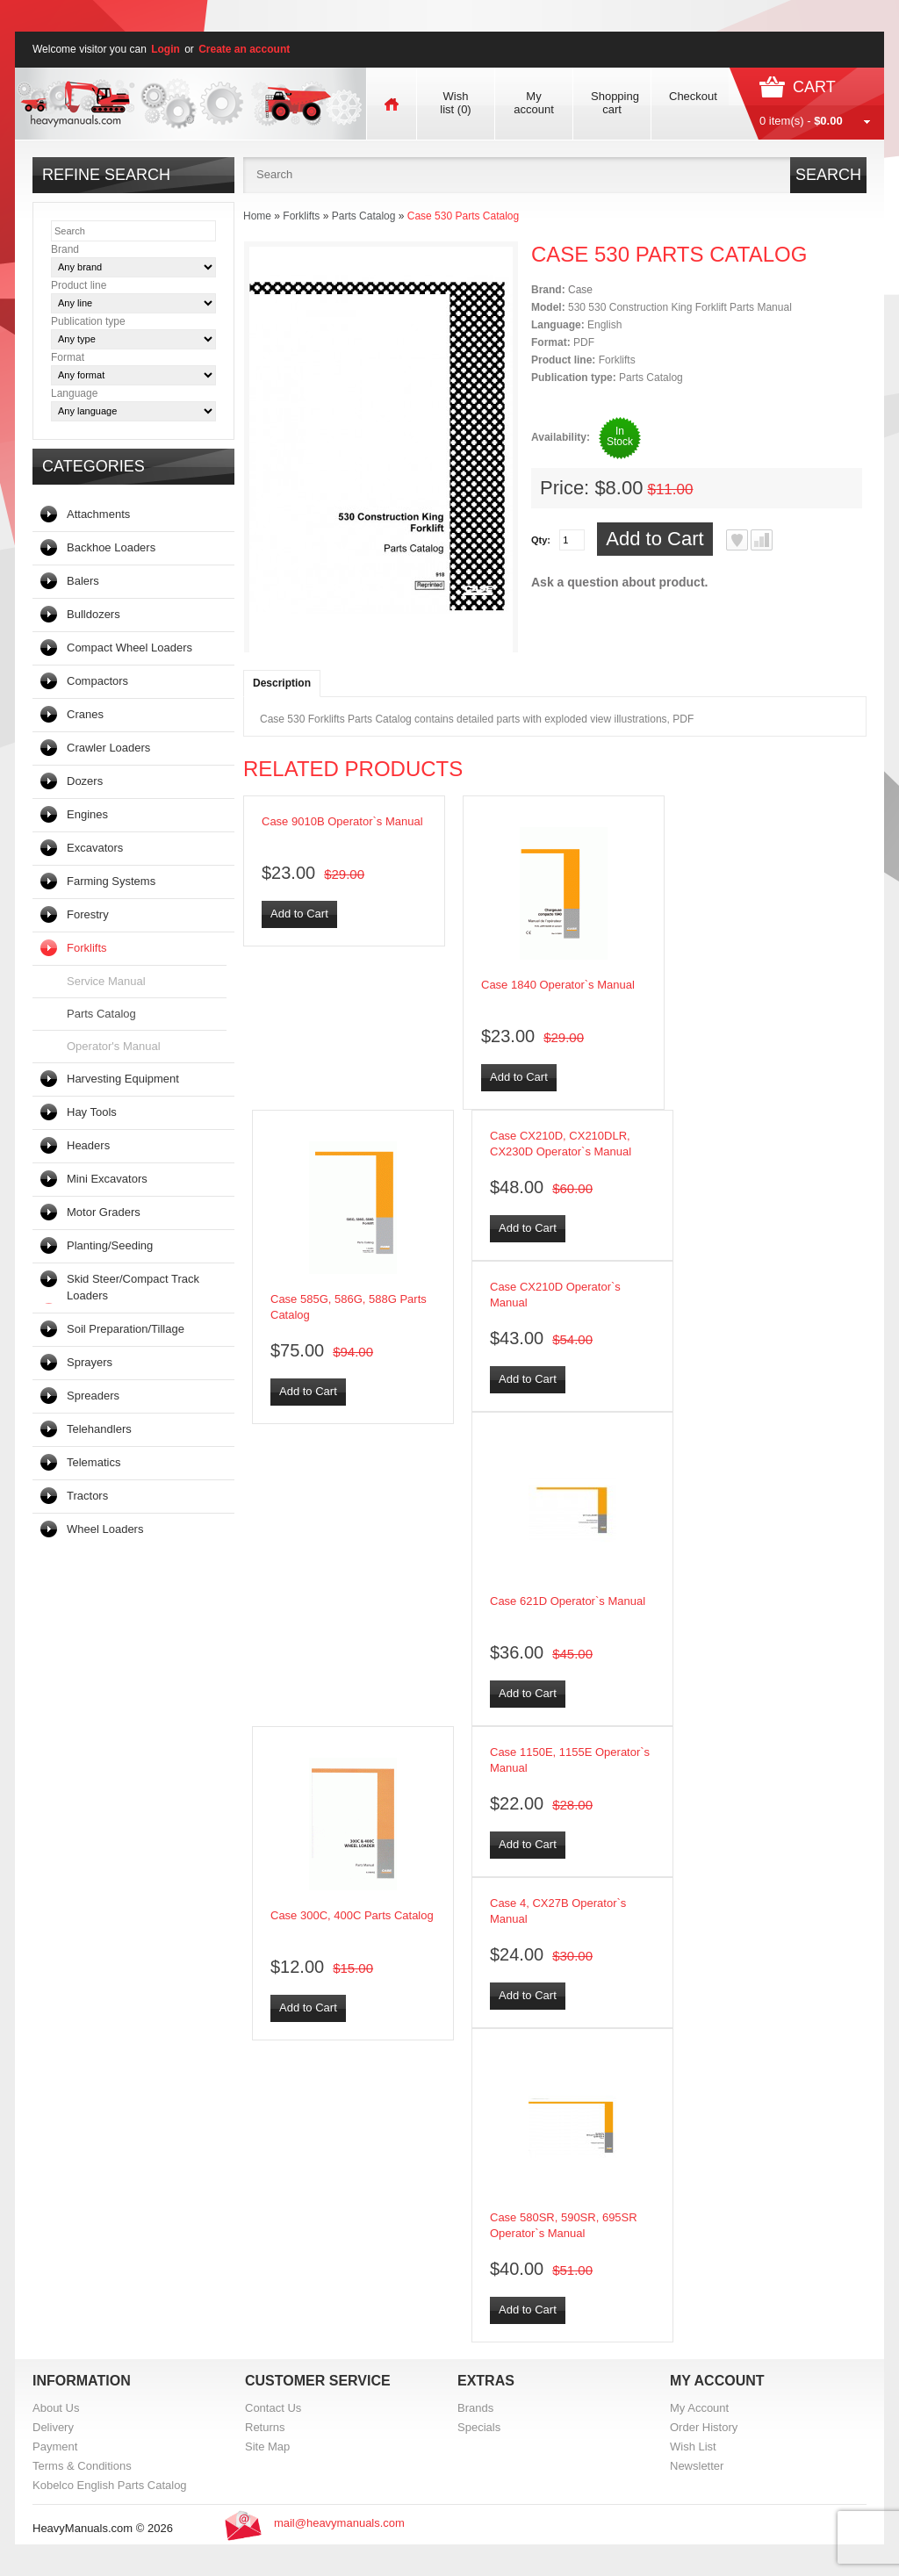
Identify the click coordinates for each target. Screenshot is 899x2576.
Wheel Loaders (105, 1529)
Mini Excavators (107, 1178)
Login (165, 49)
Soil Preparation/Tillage (125, 1328)
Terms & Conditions (82, 2465)
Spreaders (93, 1395)
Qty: (540, 540)
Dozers (85, 781)
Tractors (87, 1495)
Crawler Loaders (108, 747)
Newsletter (696, 2465)
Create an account (244, 49)
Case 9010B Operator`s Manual (342, 821)
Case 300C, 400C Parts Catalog (352, 1915)
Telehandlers (99, 1429)
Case (580, 290)
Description (282, 683)
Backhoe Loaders (111, 547)
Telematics (93, 1462)
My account (534, 103)
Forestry (88, 914)
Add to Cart (654, 539)
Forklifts (87, 947)
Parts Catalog (101, 1013)
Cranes (85, 714)
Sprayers (89, 1362)
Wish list (455, 103)
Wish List (693, 2446)
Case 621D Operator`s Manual (567, 1601)
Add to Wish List (737, 539)
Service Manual (106, 981)
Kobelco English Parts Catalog (109, 2485)
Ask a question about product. (619, 582)
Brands (475, 2407)
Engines (87, 814)
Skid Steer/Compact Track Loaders (133, 1287)
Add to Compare (762, 539)
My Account (699, 2407)
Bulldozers (93, 614)
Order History (703, 2427)
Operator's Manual (114, 1046)
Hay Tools (92, 1112)
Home (257, 216)
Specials (478, 2427)
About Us (55, 2407)
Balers (83, 580)
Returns (265, 2427)
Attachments (98, 514)
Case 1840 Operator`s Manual (558, 984)
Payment (54, 2446)
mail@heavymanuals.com (339, 2522)
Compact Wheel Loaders (129, 647)
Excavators (95, 847)
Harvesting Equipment (123, 1078)
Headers (88, 1145)
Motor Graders (103, 1212)
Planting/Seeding (110, 1245)
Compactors (97, 680)
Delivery (53, 2427)
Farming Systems (111, 881)
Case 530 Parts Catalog (463, 216)
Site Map (267, 2446)
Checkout (693, 96)
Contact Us (273, 2407)
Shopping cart (615, 103)
